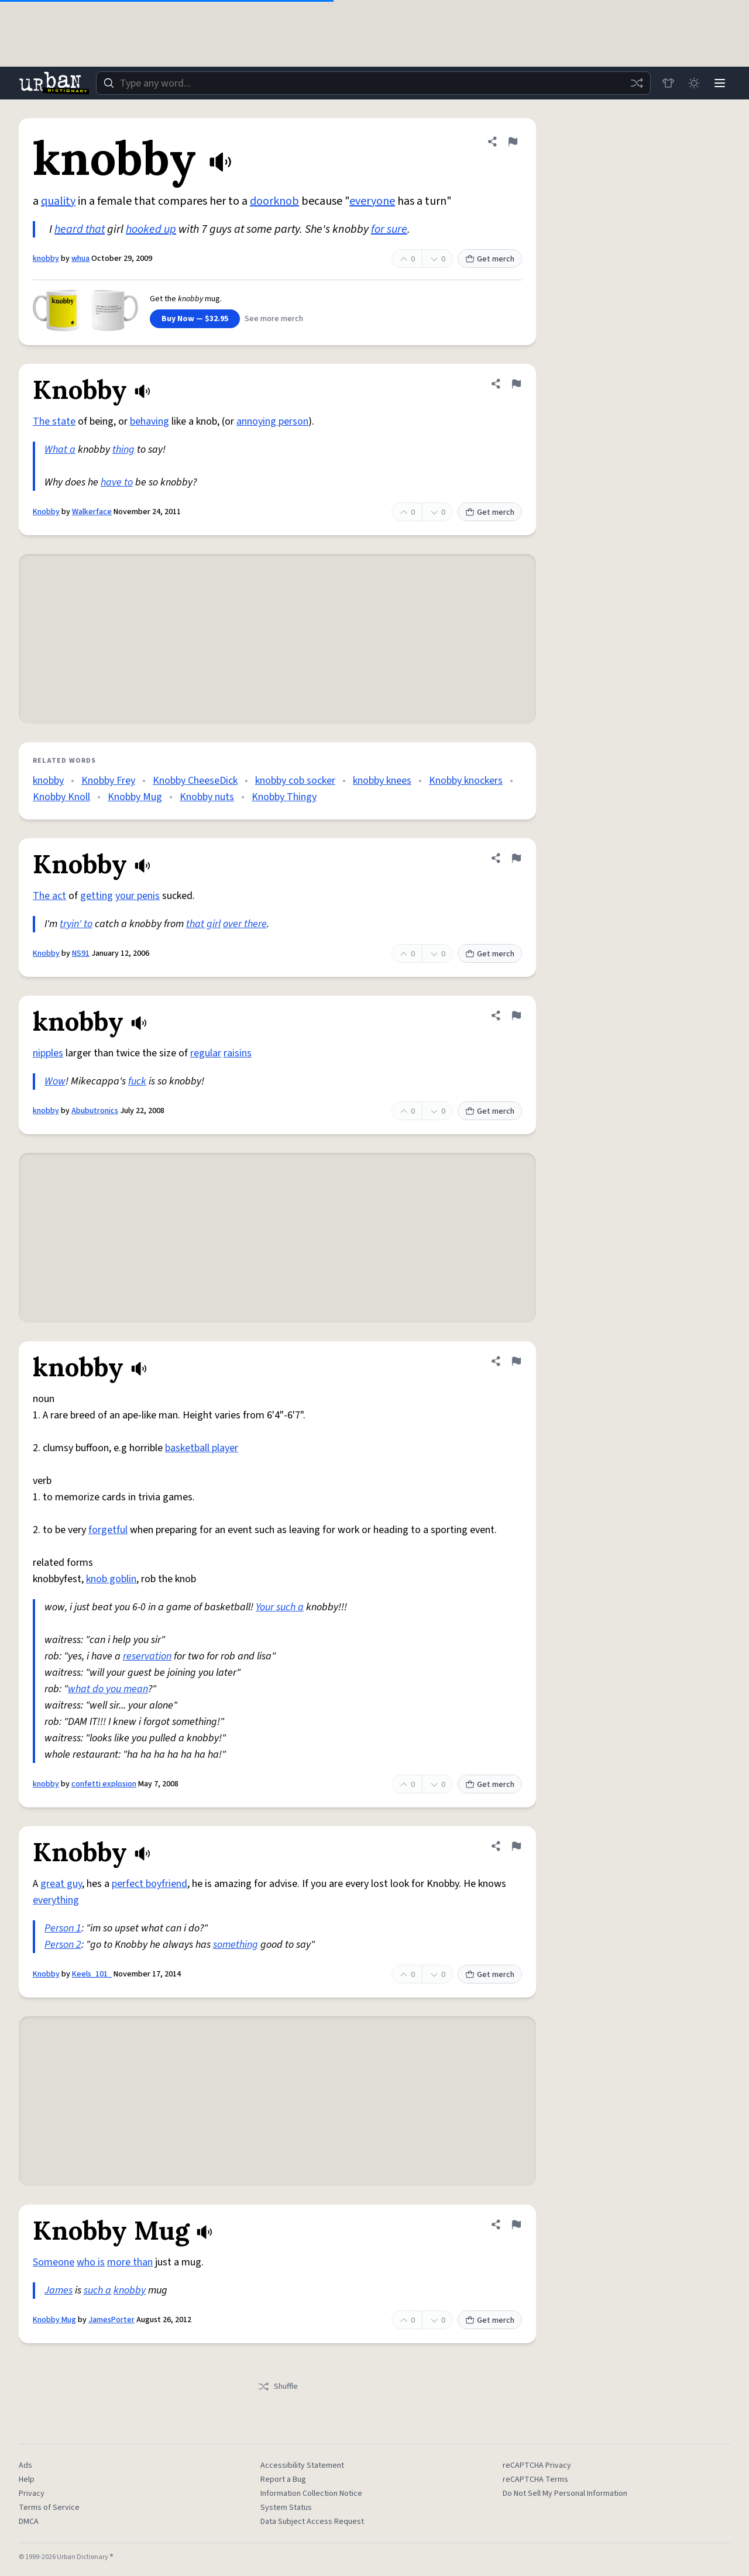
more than (130, 2262)
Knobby (46, 512)
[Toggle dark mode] (694, 83)
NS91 (81, 953)
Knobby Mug (135, 797)
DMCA (29, 2521)
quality (58, 201)
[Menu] (719, 83)
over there (245, 924)
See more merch (274, 319)
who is (91, 2262)
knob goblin (111, 1579)
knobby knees (382, 780)
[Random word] (637, 83)
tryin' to (76, 924)
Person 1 (62, 1928)
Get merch (489, 259)
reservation (147, 1656)
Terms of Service (49, 2507)
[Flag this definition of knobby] (512, 141)
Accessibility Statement (302, 2465)
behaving (149, 421)
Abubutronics (94, 1111)
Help (27, 2479)
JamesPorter (111, 2320)
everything (56, 1900)
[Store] (668, 83)
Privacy (31, 2493)
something (235, 1944)
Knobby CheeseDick (195, 780)
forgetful (108, 1530)
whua (80, 258)
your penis (137, 895)
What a (59, 449)
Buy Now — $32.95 (195, 319)
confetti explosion (103, 1784)
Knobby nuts (207, 797)
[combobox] (373, 83)
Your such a (280, 1607)
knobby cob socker (295, 780)
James (58, 2290)
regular (205, 1053)
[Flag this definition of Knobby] (516, 383)
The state (54, 421)
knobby (46, 258)
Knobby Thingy (284, 797)
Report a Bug (283, 2479)
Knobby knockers (466, 780)
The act (49, 895)
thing (123, 449)
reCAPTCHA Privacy (537, 2465)
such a (97, 2290)
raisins (238, 1053)
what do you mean (108, 1689)
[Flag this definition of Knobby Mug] (516, 2224)
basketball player (201, 1448)
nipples (48, 1053)
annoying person (272, 421)
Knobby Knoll (61, 797)
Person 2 (62, 1944)
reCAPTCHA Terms (535, 2479)
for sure (389, 229)
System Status (286, 2507)
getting (96, 895)
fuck (137, 1081)
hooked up (151, 229)
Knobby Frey (108, 780)
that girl (203, 924)
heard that (79, 229)
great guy (61, 1883)
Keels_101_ (92, 1974)
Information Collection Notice (311, 2493)
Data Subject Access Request (312, 2521)
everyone (372, 201)
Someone (53, 2262)
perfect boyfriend (149, 1883)
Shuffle (277, 2386)
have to (117, 482)
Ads (25, 2465)
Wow (55, 1081)
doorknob (274, 201)
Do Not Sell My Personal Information (565, 2493)
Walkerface (92, 512)
